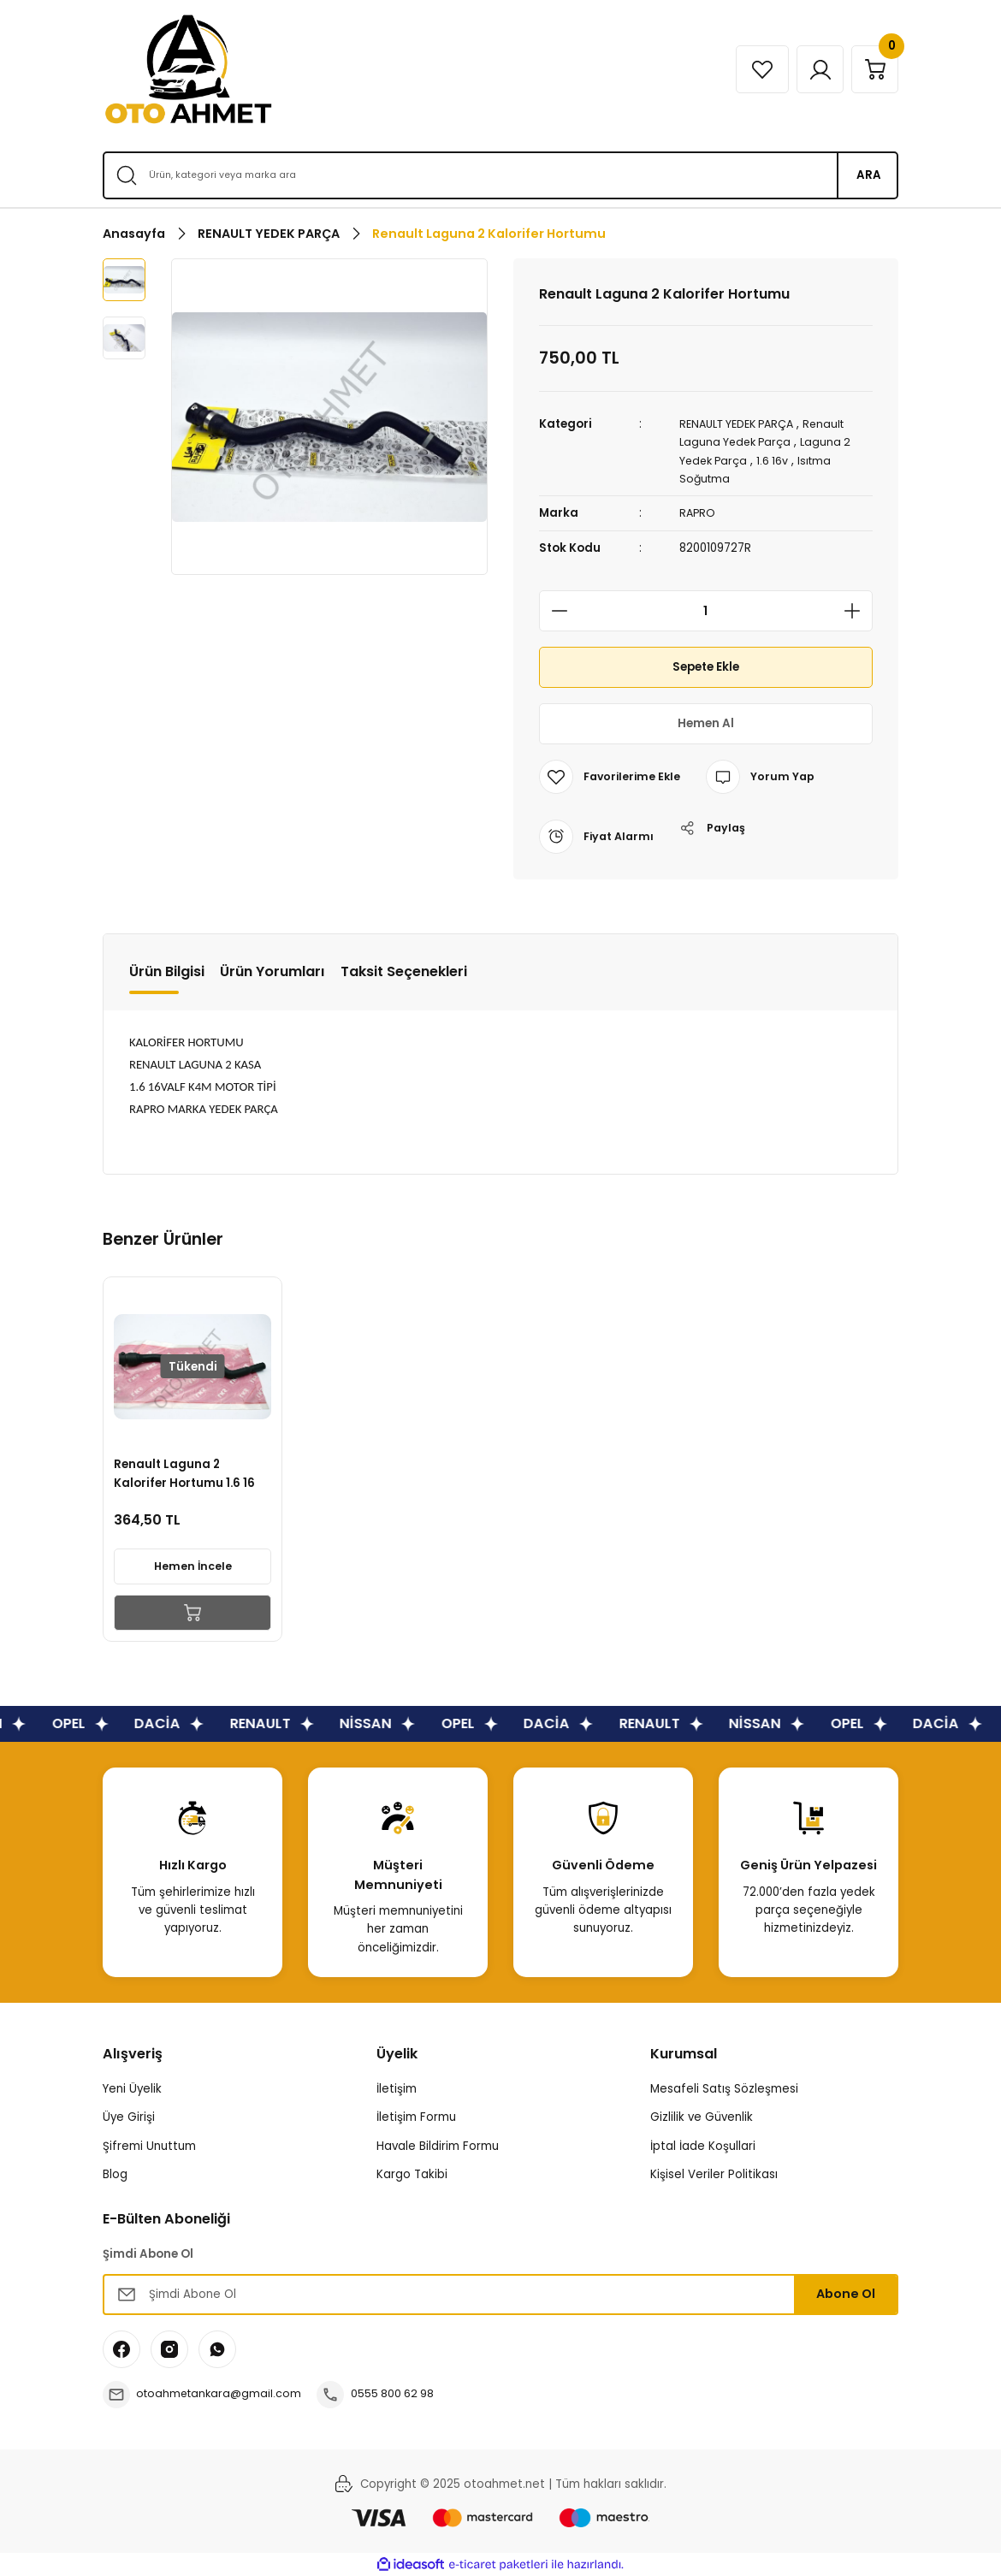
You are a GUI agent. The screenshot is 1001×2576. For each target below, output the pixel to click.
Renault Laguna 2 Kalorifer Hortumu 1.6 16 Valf (187, 1471)
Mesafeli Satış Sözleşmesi (724, 2088)
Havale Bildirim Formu (437, 2145)
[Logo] (188, 69)
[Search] (500, 175)
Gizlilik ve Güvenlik (701, 2116)
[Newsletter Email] (500, 2293)
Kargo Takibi (411, 2173)
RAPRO (698, 513)
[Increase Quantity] (857, 610)
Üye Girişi (129, 2116)
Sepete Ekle (705, 666)
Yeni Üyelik (132, 2088)
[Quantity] (706, 610)
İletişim (396, 2088)
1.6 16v (777, 460)
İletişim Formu (416, 2116)
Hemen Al (705, 722)
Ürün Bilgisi (166, 970)
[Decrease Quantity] (554, 610)
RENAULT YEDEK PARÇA (742, 424)
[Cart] (871, 69)
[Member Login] (811, 69)
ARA (868, 175)
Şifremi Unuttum (149, 2145)
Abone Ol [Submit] (845, 2293)
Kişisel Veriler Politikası (714, 2173)
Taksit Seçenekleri (404, 970)
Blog (115, 2173)
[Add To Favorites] (611, 776)
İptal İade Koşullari (702, 2145)
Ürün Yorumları (272, 970)
